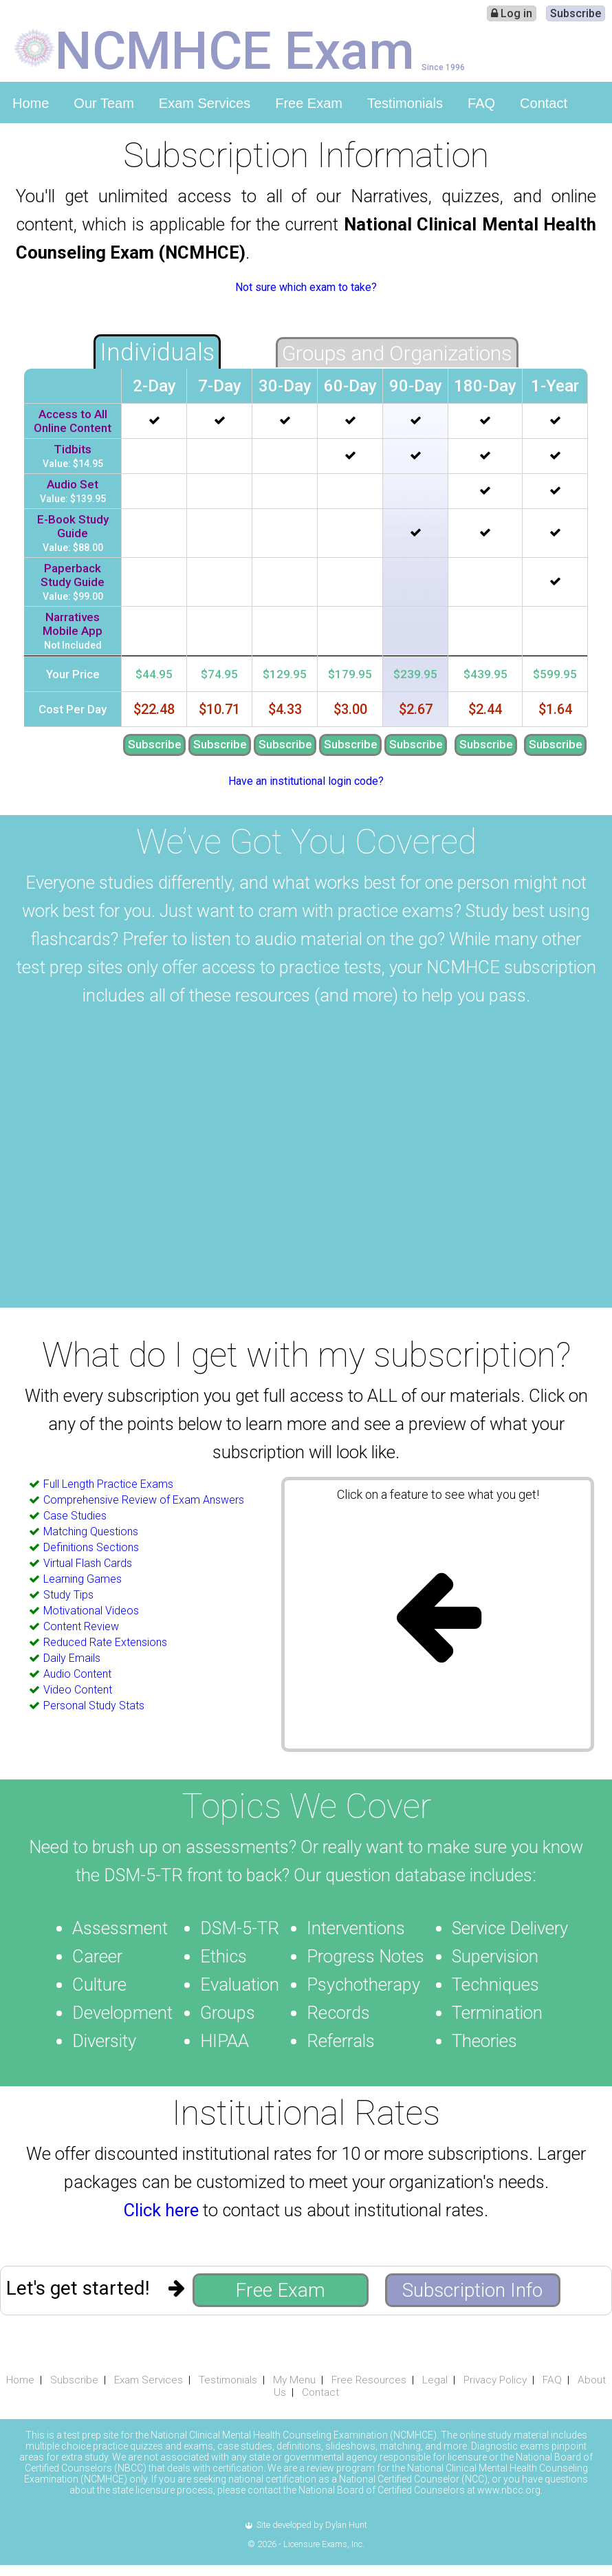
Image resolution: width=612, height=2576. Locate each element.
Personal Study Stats (93, 1705)
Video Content (77, 1689)
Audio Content (77, 1673)
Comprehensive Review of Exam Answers (143, 1499)
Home (30, 103)
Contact (543, 103)
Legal (435, 2380)
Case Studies (75, 1515)
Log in (511, 13)
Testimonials (405, 103)
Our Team (103, 103)
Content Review (81, 1626)
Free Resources (368, 2380)
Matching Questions (90, 1531)
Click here (161, 2210)
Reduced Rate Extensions (105, 1642)
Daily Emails (71, 1658)
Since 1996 (443, 67)
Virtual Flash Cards (87, 1563)
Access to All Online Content (72, 421)
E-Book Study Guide (73, 526)
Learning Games (82, 1578)
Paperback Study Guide (73, 575)
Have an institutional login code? (306, 781)
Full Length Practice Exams (108, 1484)
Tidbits (72, 449)
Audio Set (72, 484)
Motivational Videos (91, 1610)
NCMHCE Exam (235, 50)
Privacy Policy (495, 2380)
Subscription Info (472, 2290)
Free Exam (308, 103)
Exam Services (204, 103)
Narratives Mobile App (72, 624)
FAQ (481, 103)
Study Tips (68, 1594)
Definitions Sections (91, 1547)
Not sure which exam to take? (306, 287)
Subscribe (575, 13)
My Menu (294, 2380)
